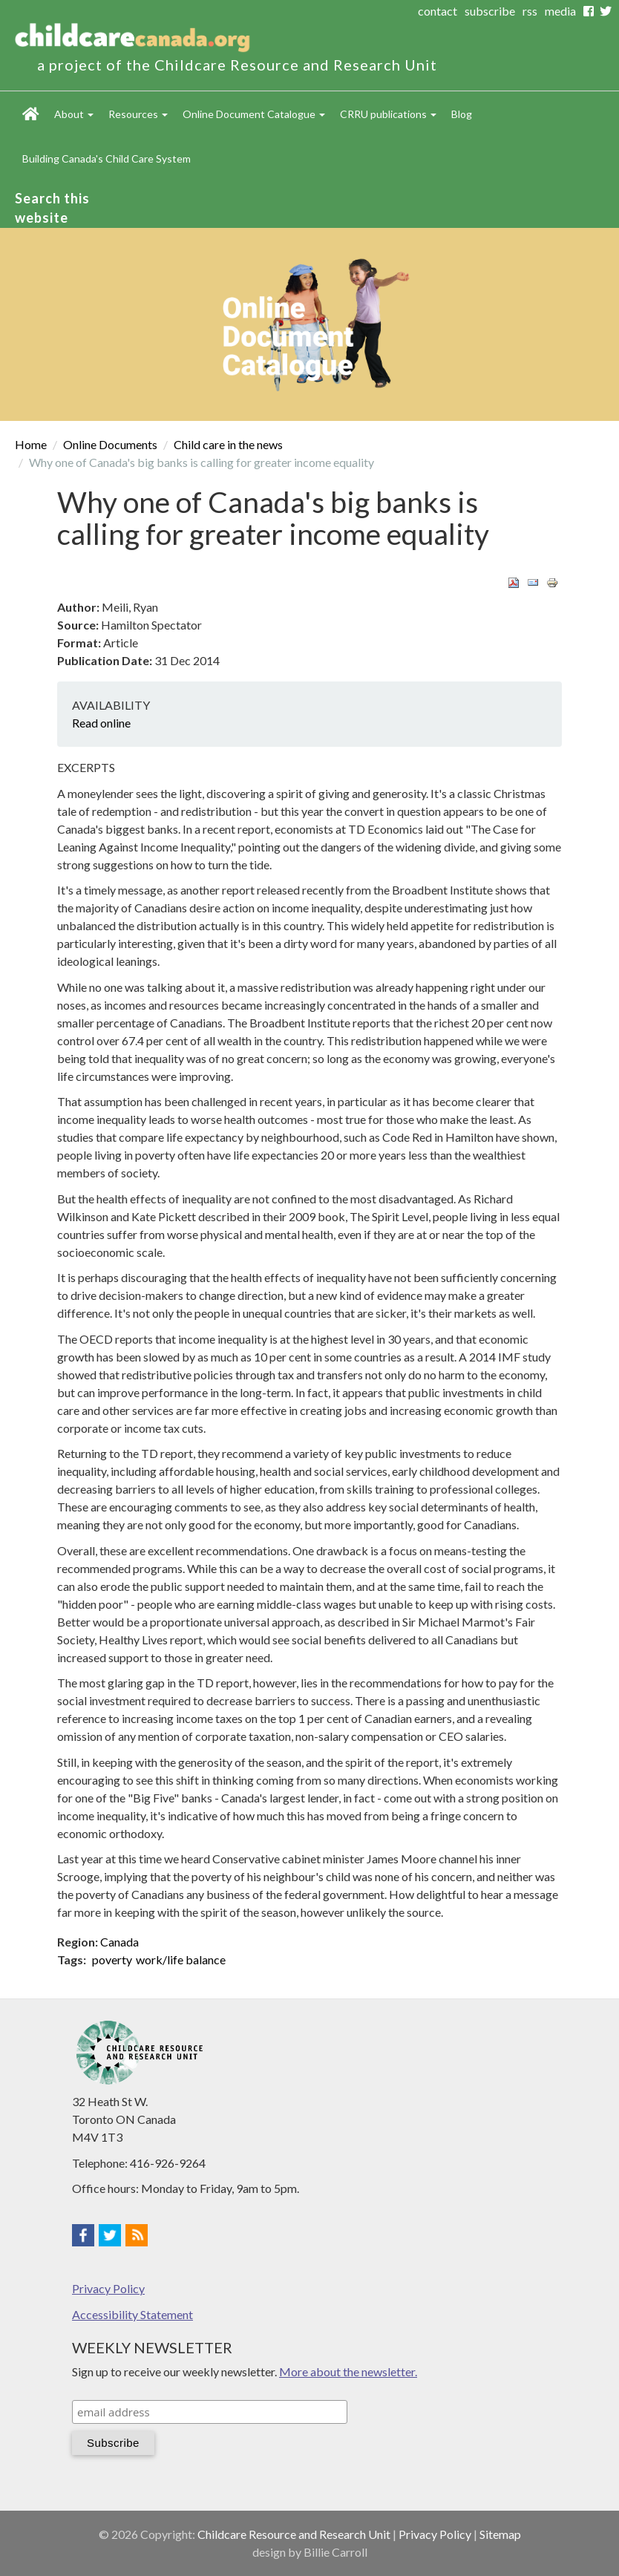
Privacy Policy (108, 2288)
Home (31, 113)
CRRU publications (388, 114)
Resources (138, 114)
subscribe (490, 11)
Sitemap (500, 2534)
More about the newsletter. (348, 2371)
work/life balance (181, 1959)
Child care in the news (228, 444)
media (560, 11)
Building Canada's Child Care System (106, 158)
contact (437, 11)
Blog (461, 114)
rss (530, 11)
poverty (112, 1959)
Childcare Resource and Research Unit (293, 2534)
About (74, 114)
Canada (119, 1942)
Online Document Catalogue (254, 114)
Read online (101, 723)
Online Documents (110, 444)
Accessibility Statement (132, 2314)
